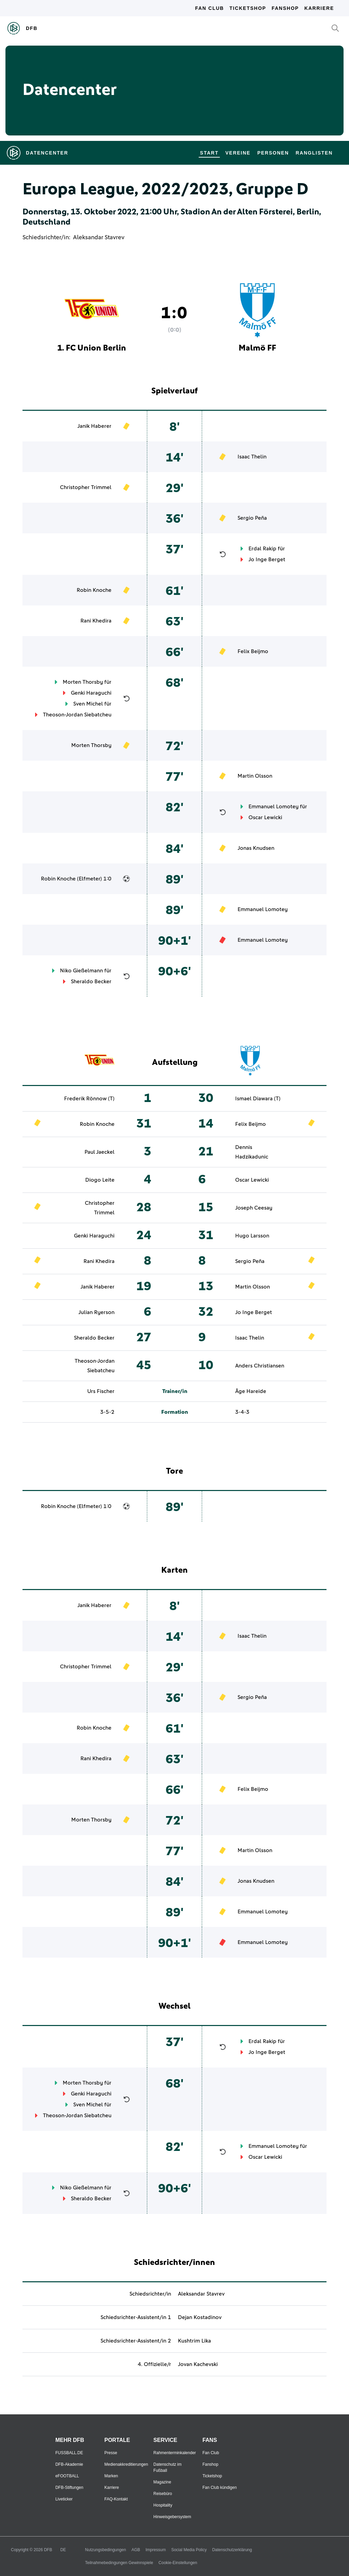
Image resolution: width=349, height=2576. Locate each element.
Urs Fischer (101, 1391)
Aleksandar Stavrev (98, 237)
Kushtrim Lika (194, 2341)
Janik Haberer (94, 426)
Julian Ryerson (96, 1312)
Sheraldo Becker (91, 981)
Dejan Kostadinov (200, 2317)
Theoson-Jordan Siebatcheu (77, 714)
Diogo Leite (100, 1180)
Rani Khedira (95, 620)
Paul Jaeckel (100, 1152)
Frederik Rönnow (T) (89, 1098)
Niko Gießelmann (81, 970)
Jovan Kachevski (198, 2364)
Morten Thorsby (83, 682)
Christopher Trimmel (85, 487)
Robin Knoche (94, 590)
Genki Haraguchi (91, 693)
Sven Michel (88, 704)
